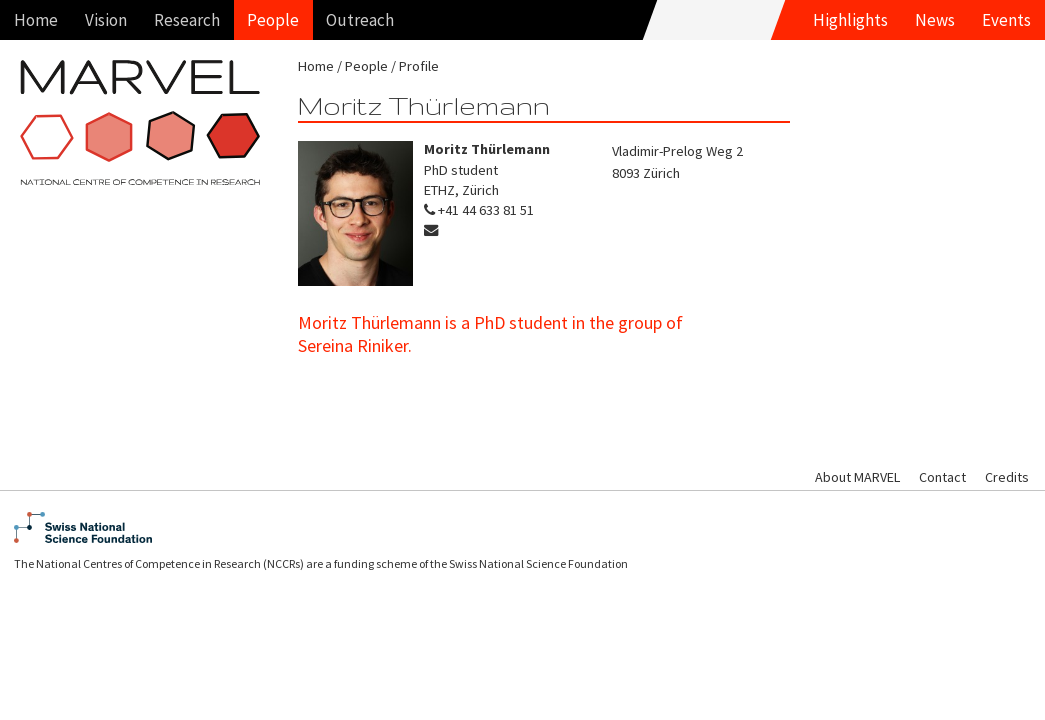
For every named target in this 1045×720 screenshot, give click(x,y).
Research (187, 20)
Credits (1007, 477)
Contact (942, 477)
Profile (419, 66)
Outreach (360, 20)
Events (1006, 20)
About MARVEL (857, 477)
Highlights (850, 20)
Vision (106, 20)
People (273, 20)
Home (36, 20)
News (935, 20)
